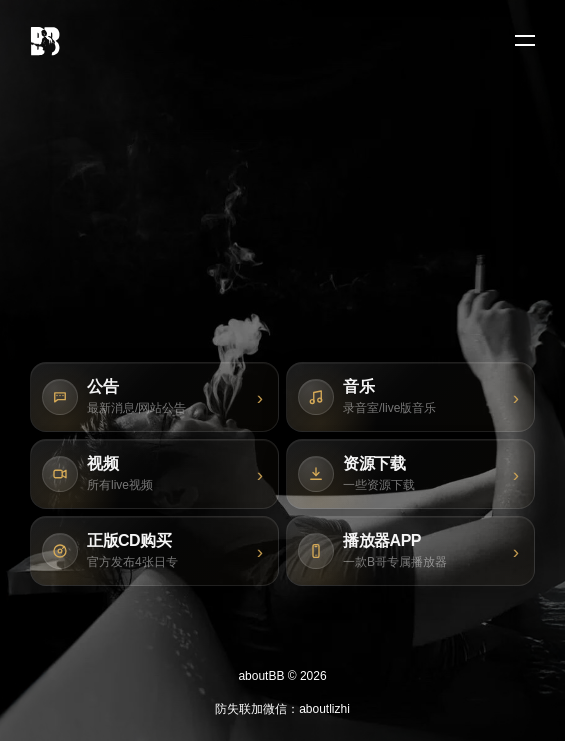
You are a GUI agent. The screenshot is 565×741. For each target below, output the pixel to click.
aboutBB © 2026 (282, 676)
